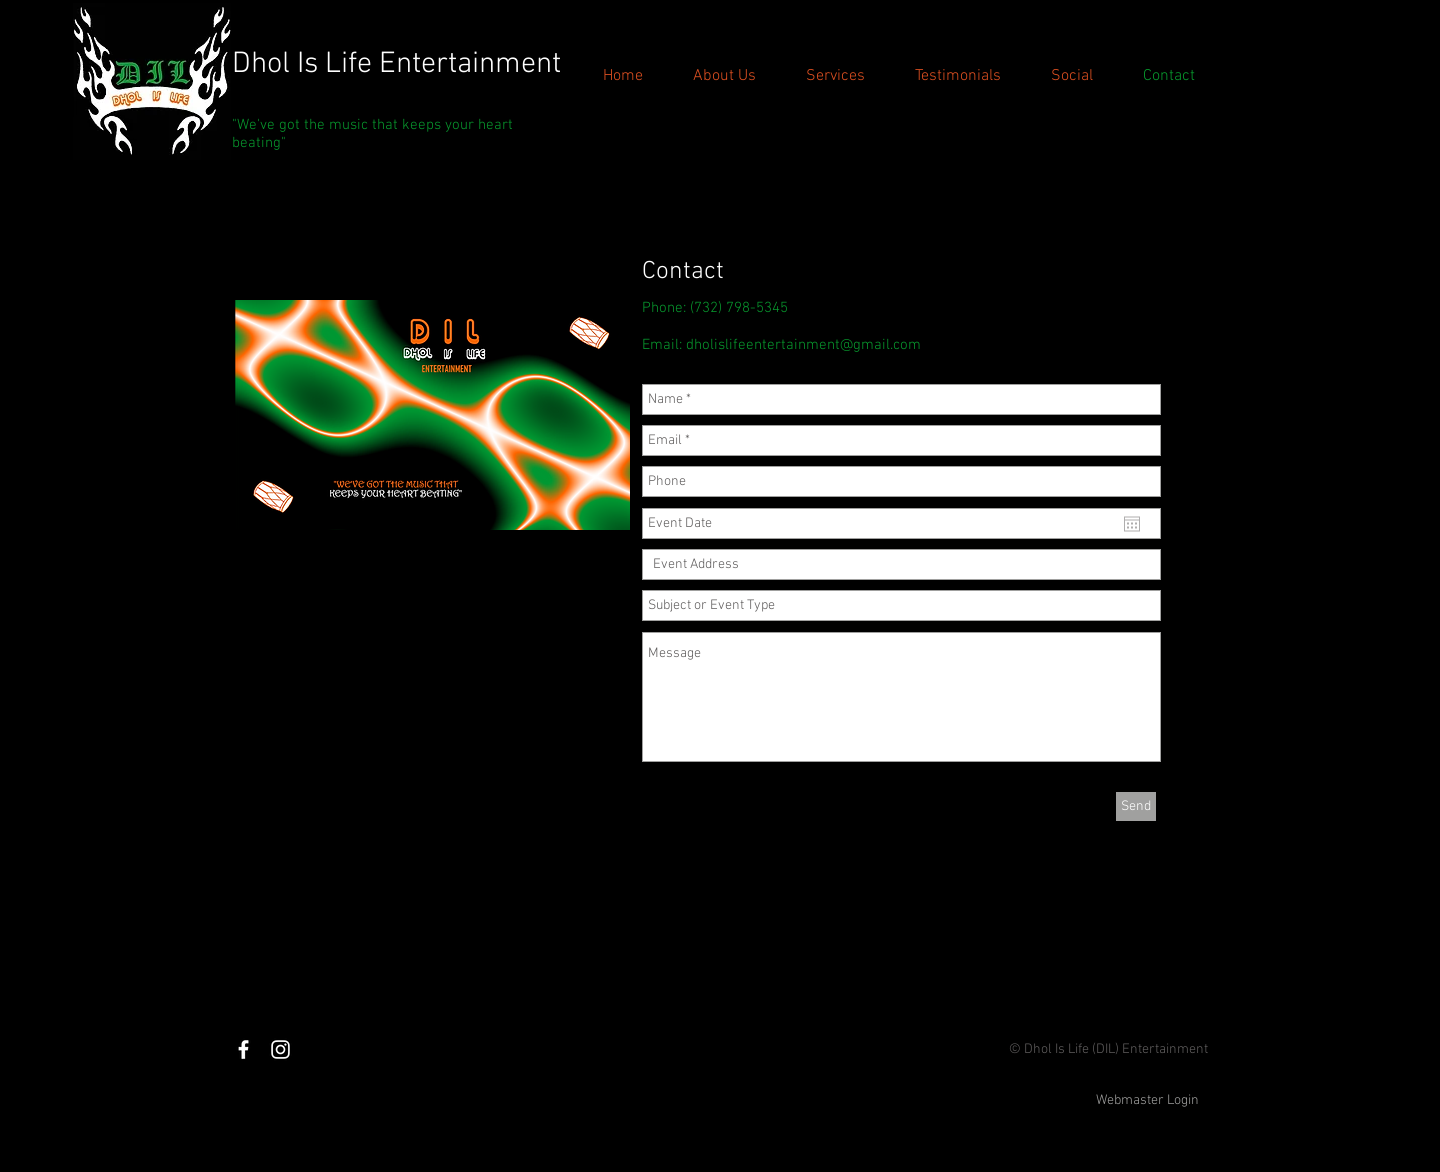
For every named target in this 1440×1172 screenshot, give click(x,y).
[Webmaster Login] (1147, 1101)
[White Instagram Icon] (280, 1049)
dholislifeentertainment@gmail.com (803, 345)
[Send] (1136, 806)
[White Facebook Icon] (243, 1049)
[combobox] (901, 564)
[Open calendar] (1132, 524)
